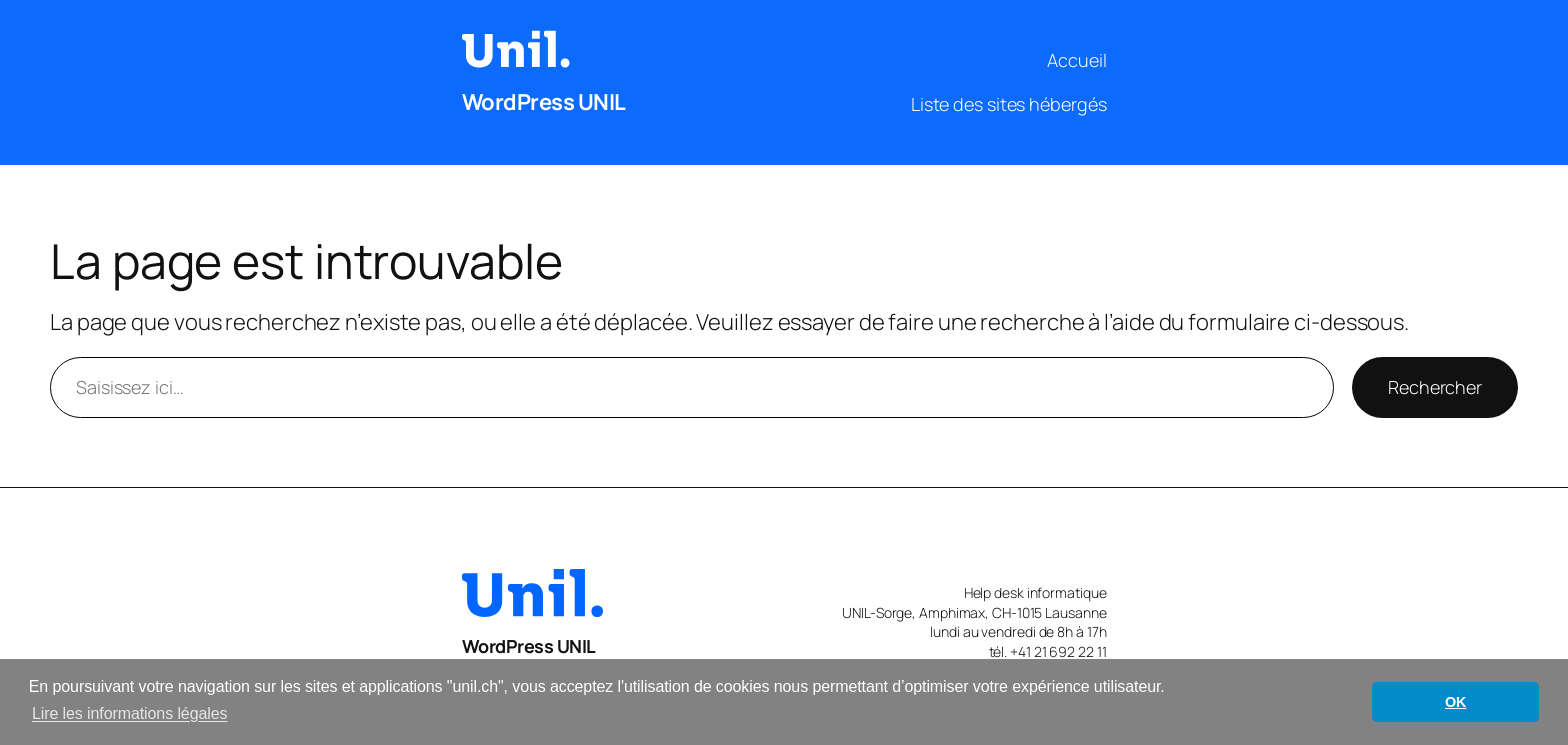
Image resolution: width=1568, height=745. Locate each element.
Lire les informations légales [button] (129, 713)
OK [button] (1455, 702)
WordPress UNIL (544, 102)
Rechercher (1435, 387)
